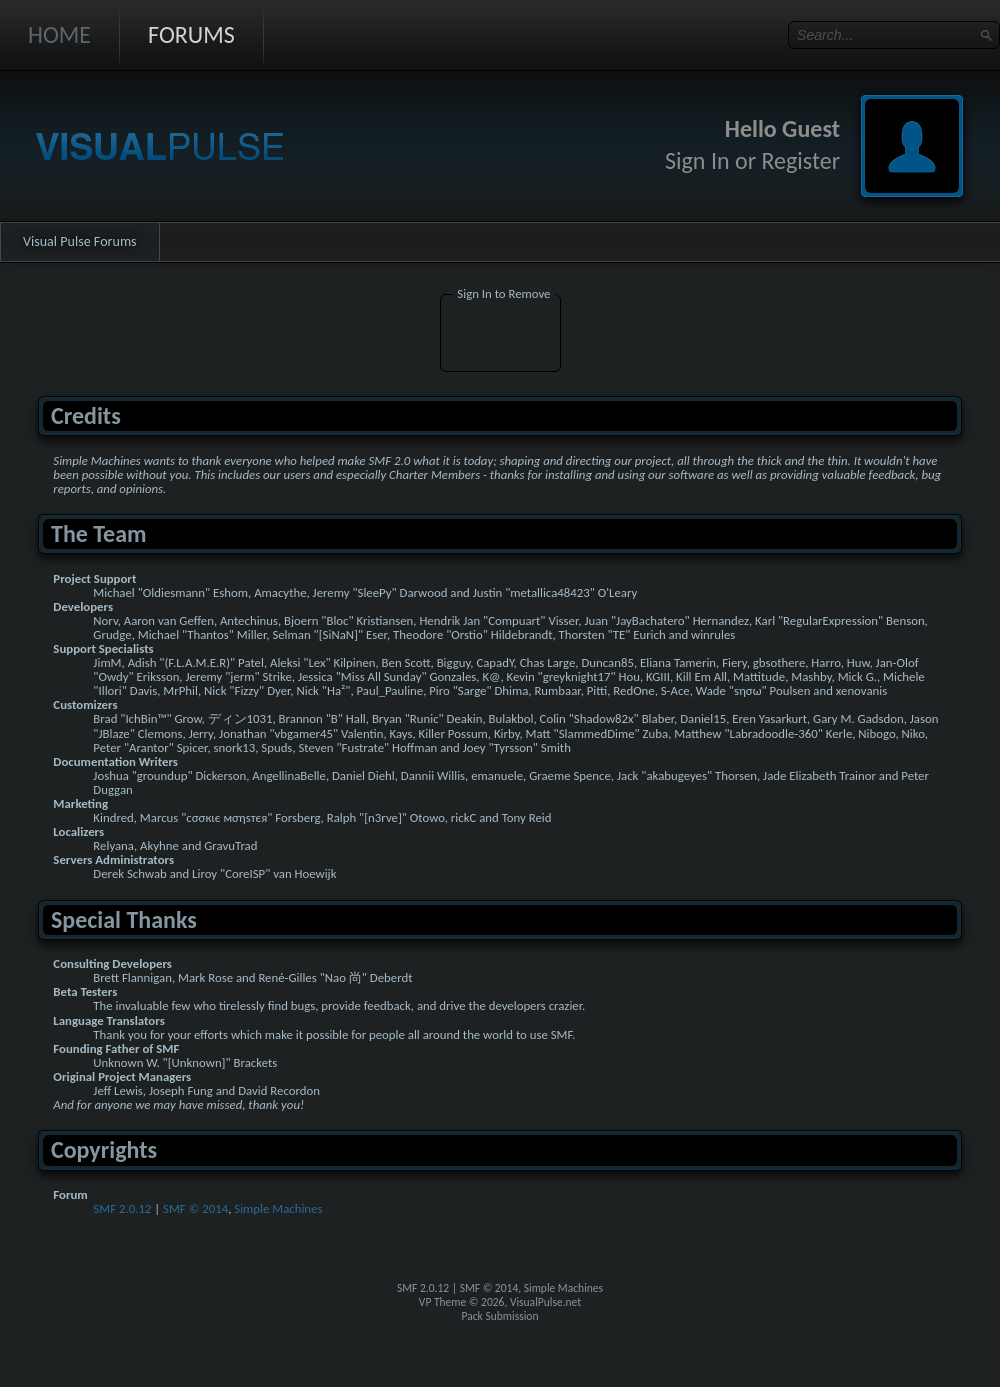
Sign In (697, 160)
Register (800, 160)
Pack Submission (500, 1316)
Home (59, 34)
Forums (191, 34)
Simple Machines (278, 1208)
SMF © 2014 (195, 1208)
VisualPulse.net (545, 1302)
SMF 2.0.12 (122, 1208)
